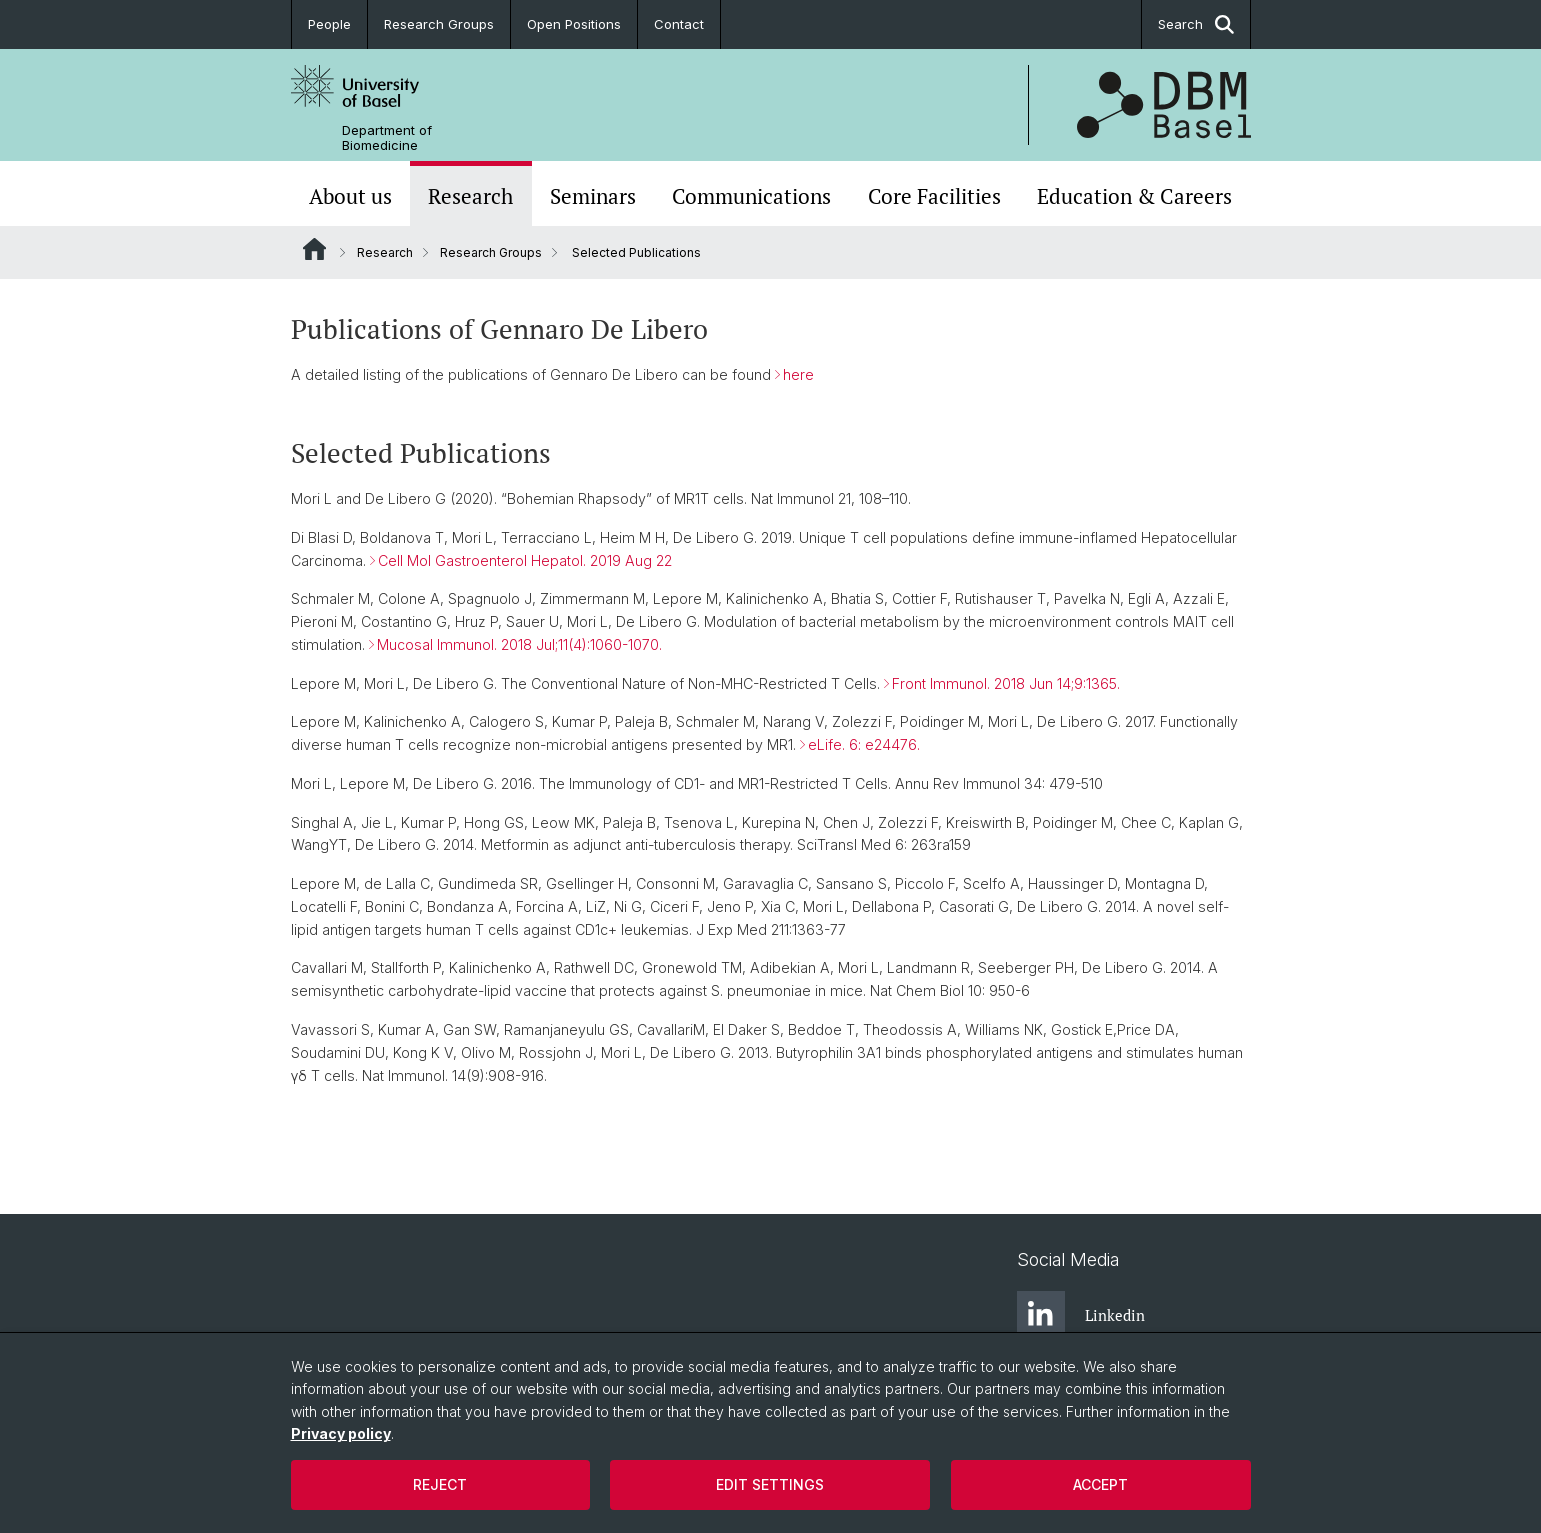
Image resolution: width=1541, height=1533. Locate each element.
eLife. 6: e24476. (864, 744)
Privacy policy (341, 1433)
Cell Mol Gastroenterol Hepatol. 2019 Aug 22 (525, 560)
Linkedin (1081, 1315)
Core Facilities (934, 196)
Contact (679, 24)
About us (350, 196)
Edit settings (770, 1484)
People (329, 24)
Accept (1100, 1484)
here (798, 374)
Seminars (593, 196)
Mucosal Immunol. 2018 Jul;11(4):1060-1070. (519, 644)
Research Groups (439, 24)
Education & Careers (1134, 196)
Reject (440, 1484)
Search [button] (1196, 24)
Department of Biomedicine (387, 138)
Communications (751, 196)
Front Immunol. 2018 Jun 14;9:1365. (1006, 683)
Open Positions (574, 24)
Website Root (314, 249)
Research (470, 196)
